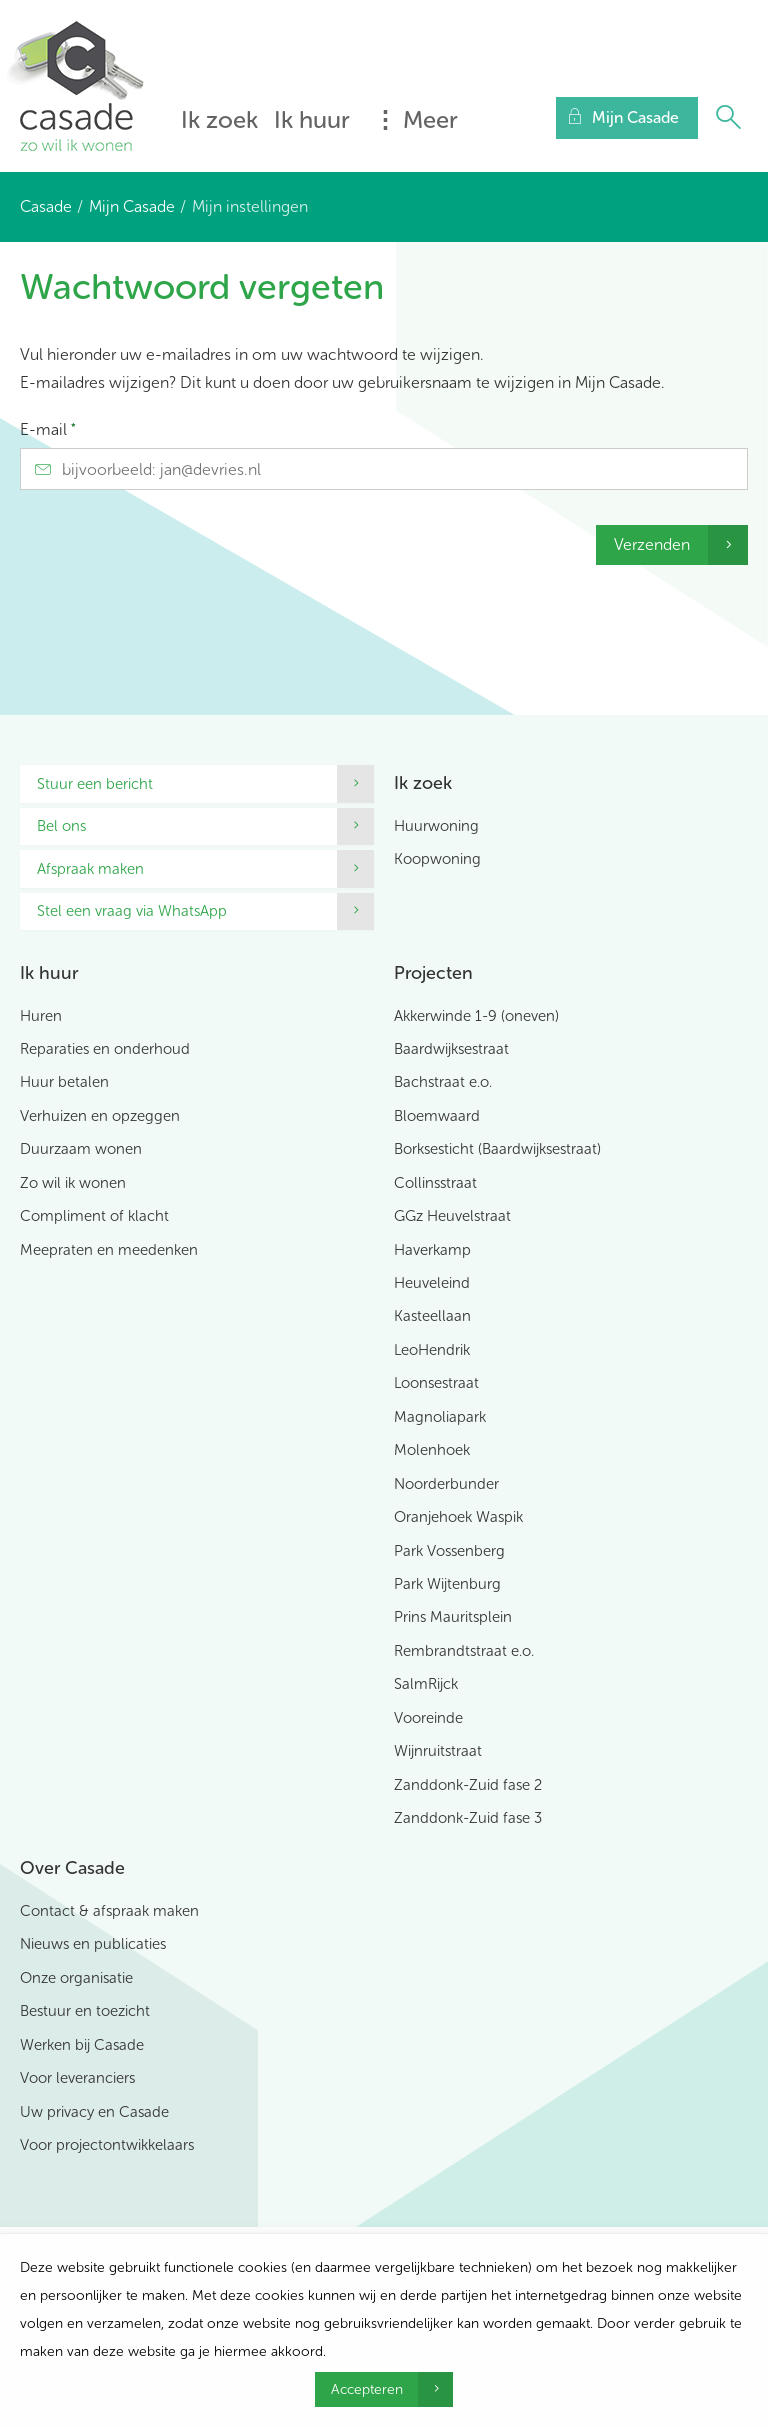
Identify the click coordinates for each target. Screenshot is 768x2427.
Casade (46, 206)
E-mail (48, 429)
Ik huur (312, 119)
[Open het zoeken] (728, 118)
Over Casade (72, 1868)
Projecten (433, 973)
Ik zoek (219, 119)
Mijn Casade (132, 206)
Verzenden (652, 544)
